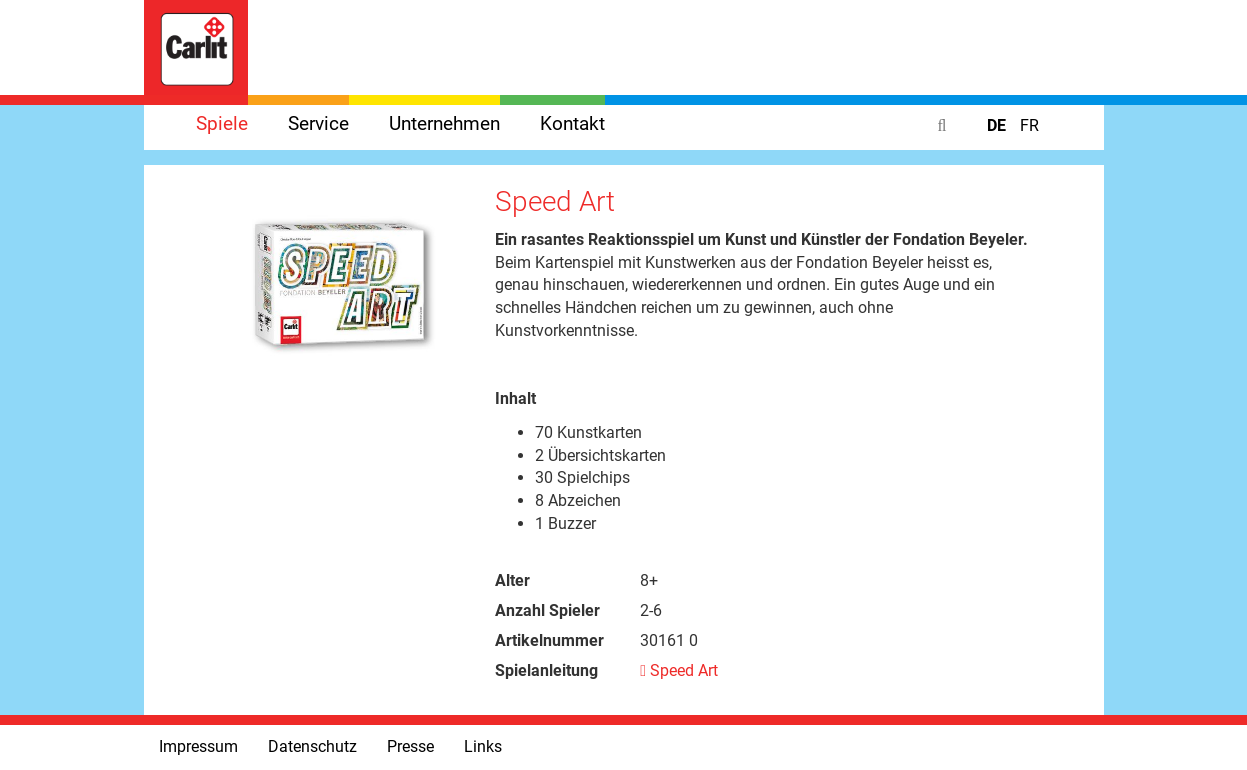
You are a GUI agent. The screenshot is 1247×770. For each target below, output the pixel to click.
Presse (410, 746)
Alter (512, 580)
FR (1029, 125)
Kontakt (572, 123)
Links (483, 746)
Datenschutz (312, 746)
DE (998, 125)
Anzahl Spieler (547, 610)
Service (318, 123)
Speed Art (679, 670)
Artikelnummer (549, 640)
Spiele (222, 123)
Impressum (198, 746)
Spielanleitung (546, 670)
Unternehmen (444, 123)
